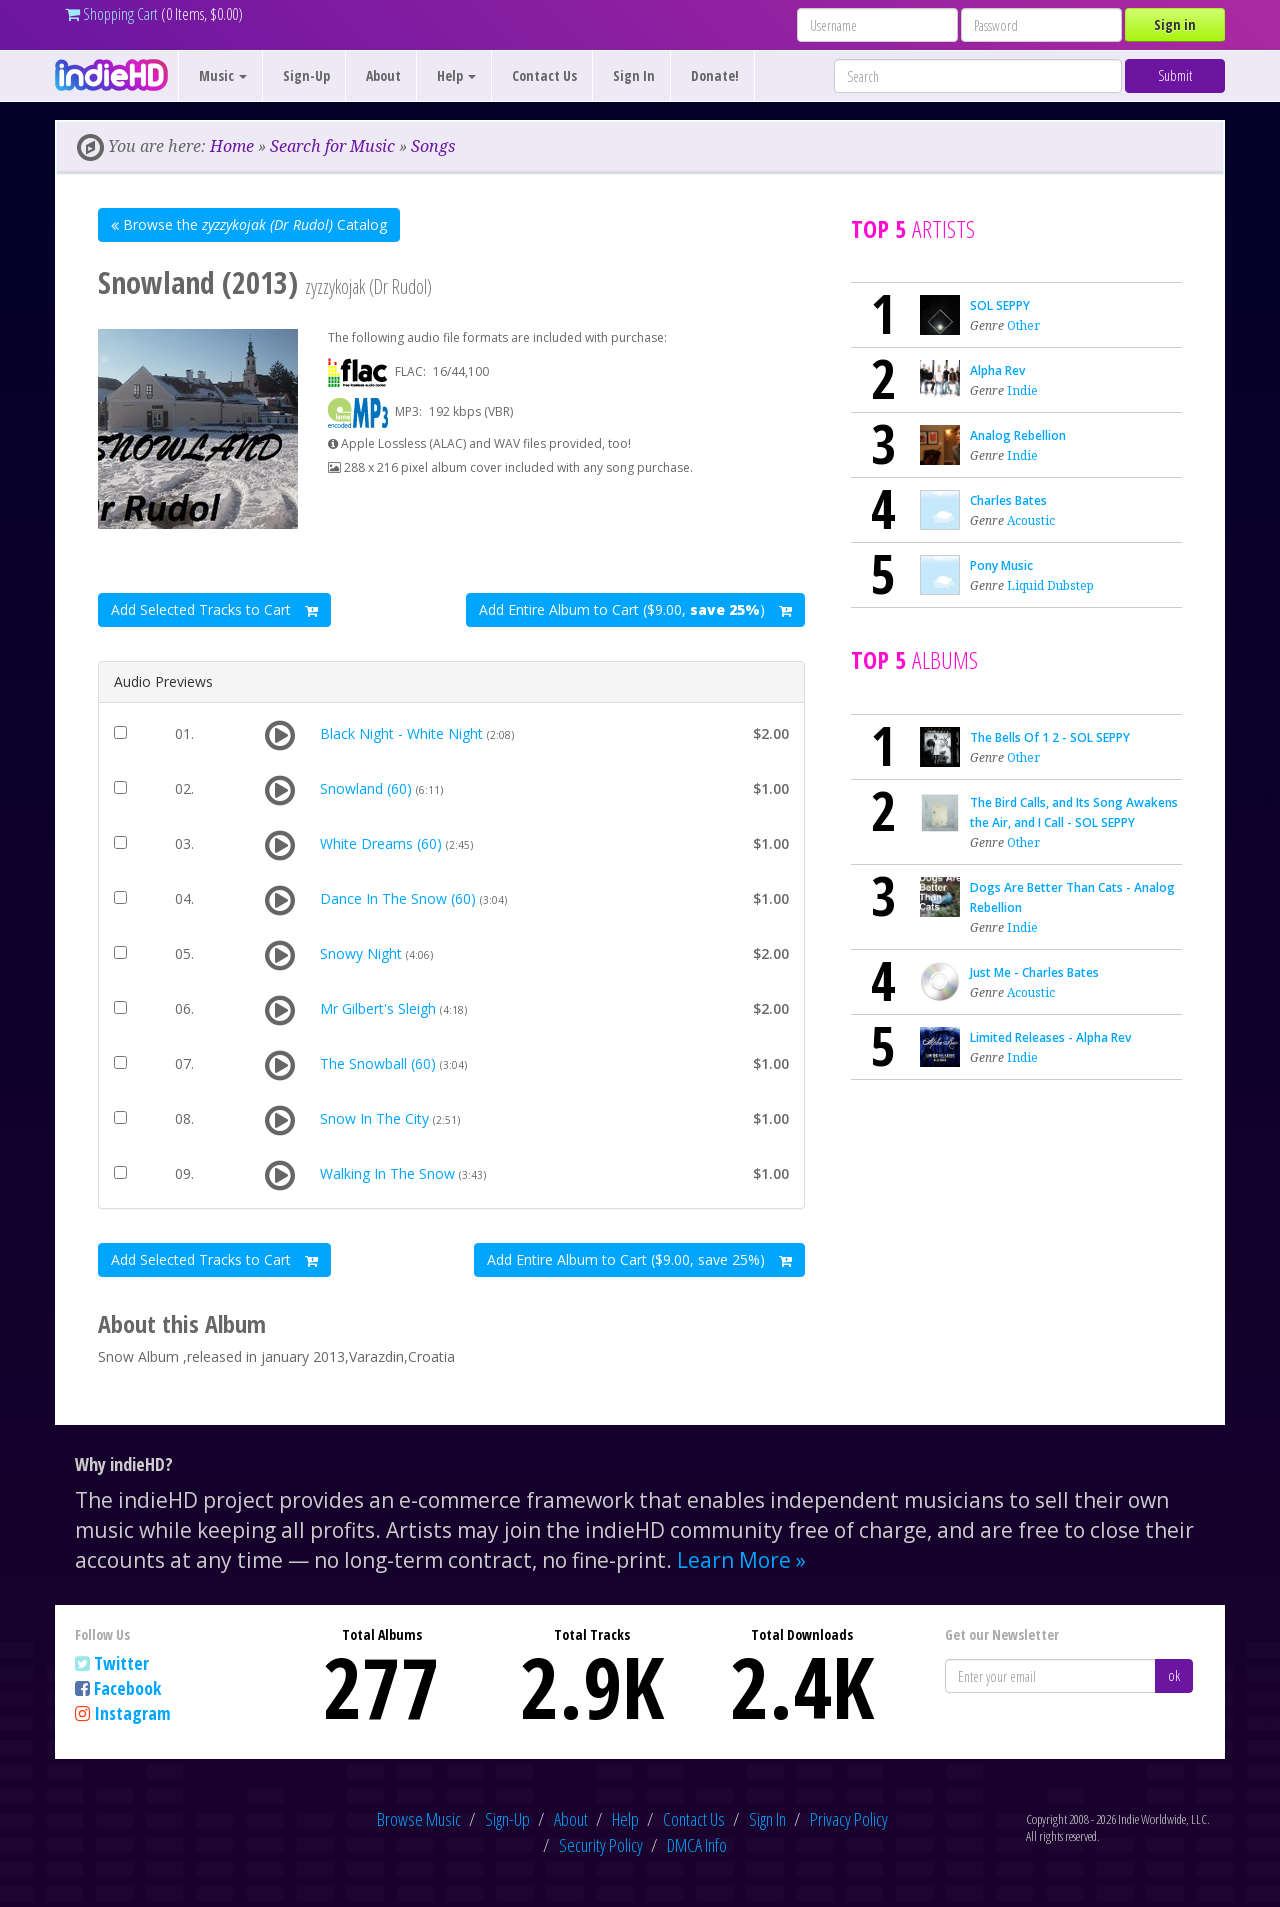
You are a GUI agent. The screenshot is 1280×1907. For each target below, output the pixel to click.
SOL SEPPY (1000, 305)
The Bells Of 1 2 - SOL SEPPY (1050, 737)
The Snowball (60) (378, 1063)
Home (232, 146)
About (383, 75)
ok (1174, 1675)
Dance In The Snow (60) (398, 898)
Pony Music (1001, 565)
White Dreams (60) (381, 843)
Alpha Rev (997, 370)
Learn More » (741, 1560)
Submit (1175, 75)
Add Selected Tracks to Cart (214, 609)
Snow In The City (374, 1118)
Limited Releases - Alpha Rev (1050, 1037)
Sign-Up (306, 75)
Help (625, 1819)
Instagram (132, 1713)
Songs (433, 146)
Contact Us (544, 75)
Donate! (715, 75)
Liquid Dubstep (1050, 585)
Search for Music (332, 146)
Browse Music (419, 1819)
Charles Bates (1008, 500)
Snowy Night (361, 953)
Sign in (1175, 24)
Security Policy (601, 1845)
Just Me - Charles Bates (1034, 972)
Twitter (121, 1663)
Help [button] (456, 75)
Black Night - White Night (401, 733)
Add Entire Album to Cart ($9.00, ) (635, 609)
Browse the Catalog (249, 224)
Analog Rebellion (1018, 435)
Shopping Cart (111, 14)
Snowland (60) (366, 788)
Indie (1022, 390)
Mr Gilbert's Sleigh (378, 1008)
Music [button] (223, 75)
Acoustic (1031, 520)
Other (1023, 325)
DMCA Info (697, 1845)
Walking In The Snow (387, 1173)
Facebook (127, 1688)
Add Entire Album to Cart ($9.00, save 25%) (639, 1259)
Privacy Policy (849, 1819)
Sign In (634, 75)
